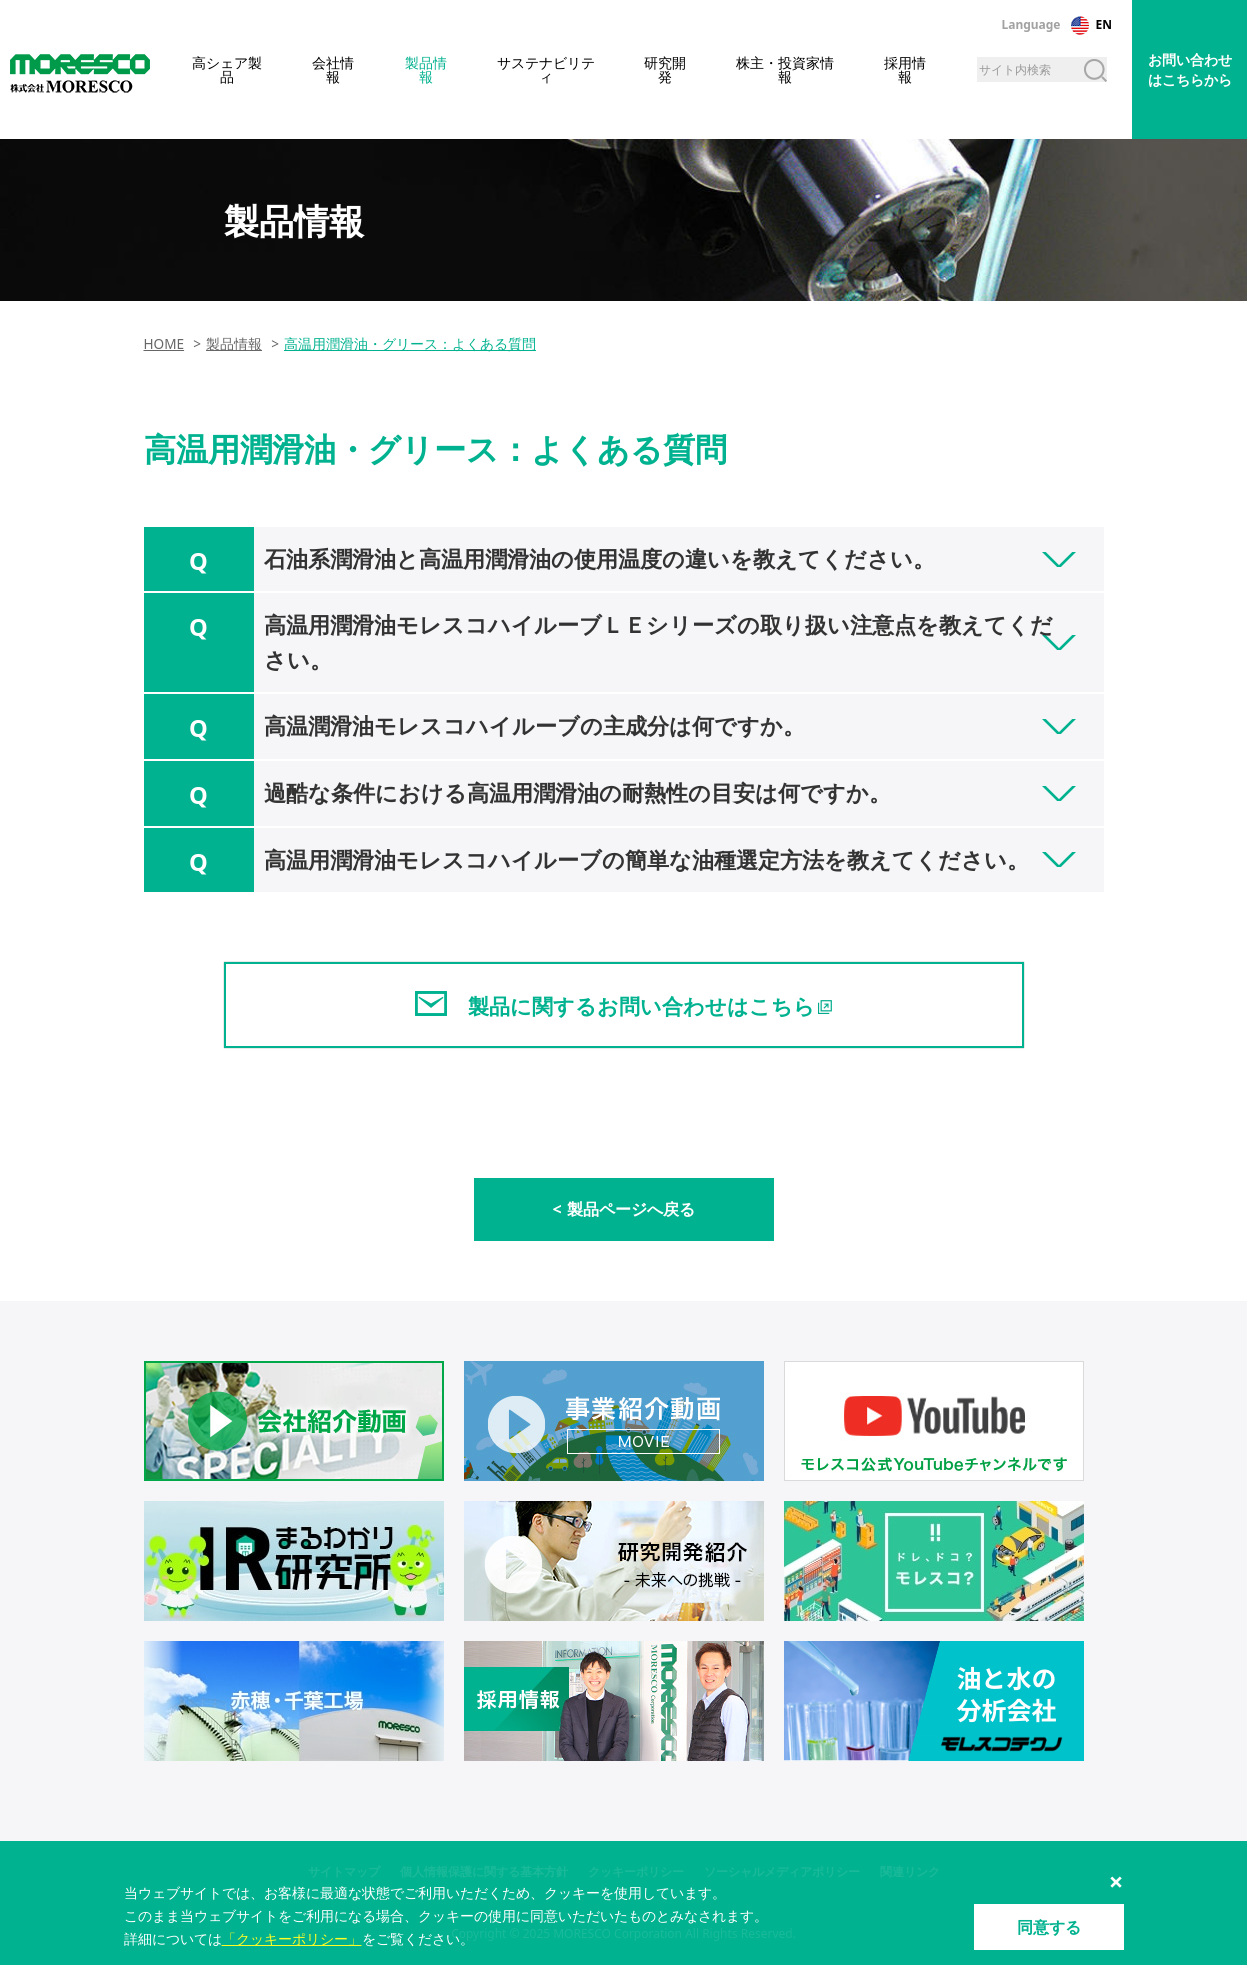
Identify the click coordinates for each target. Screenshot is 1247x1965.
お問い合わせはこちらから (1190, 69)
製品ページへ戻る (631, 1209)
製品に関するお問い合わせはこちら (641, 1006)
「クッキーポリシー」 (292, 1938)
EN (1104, 24)
